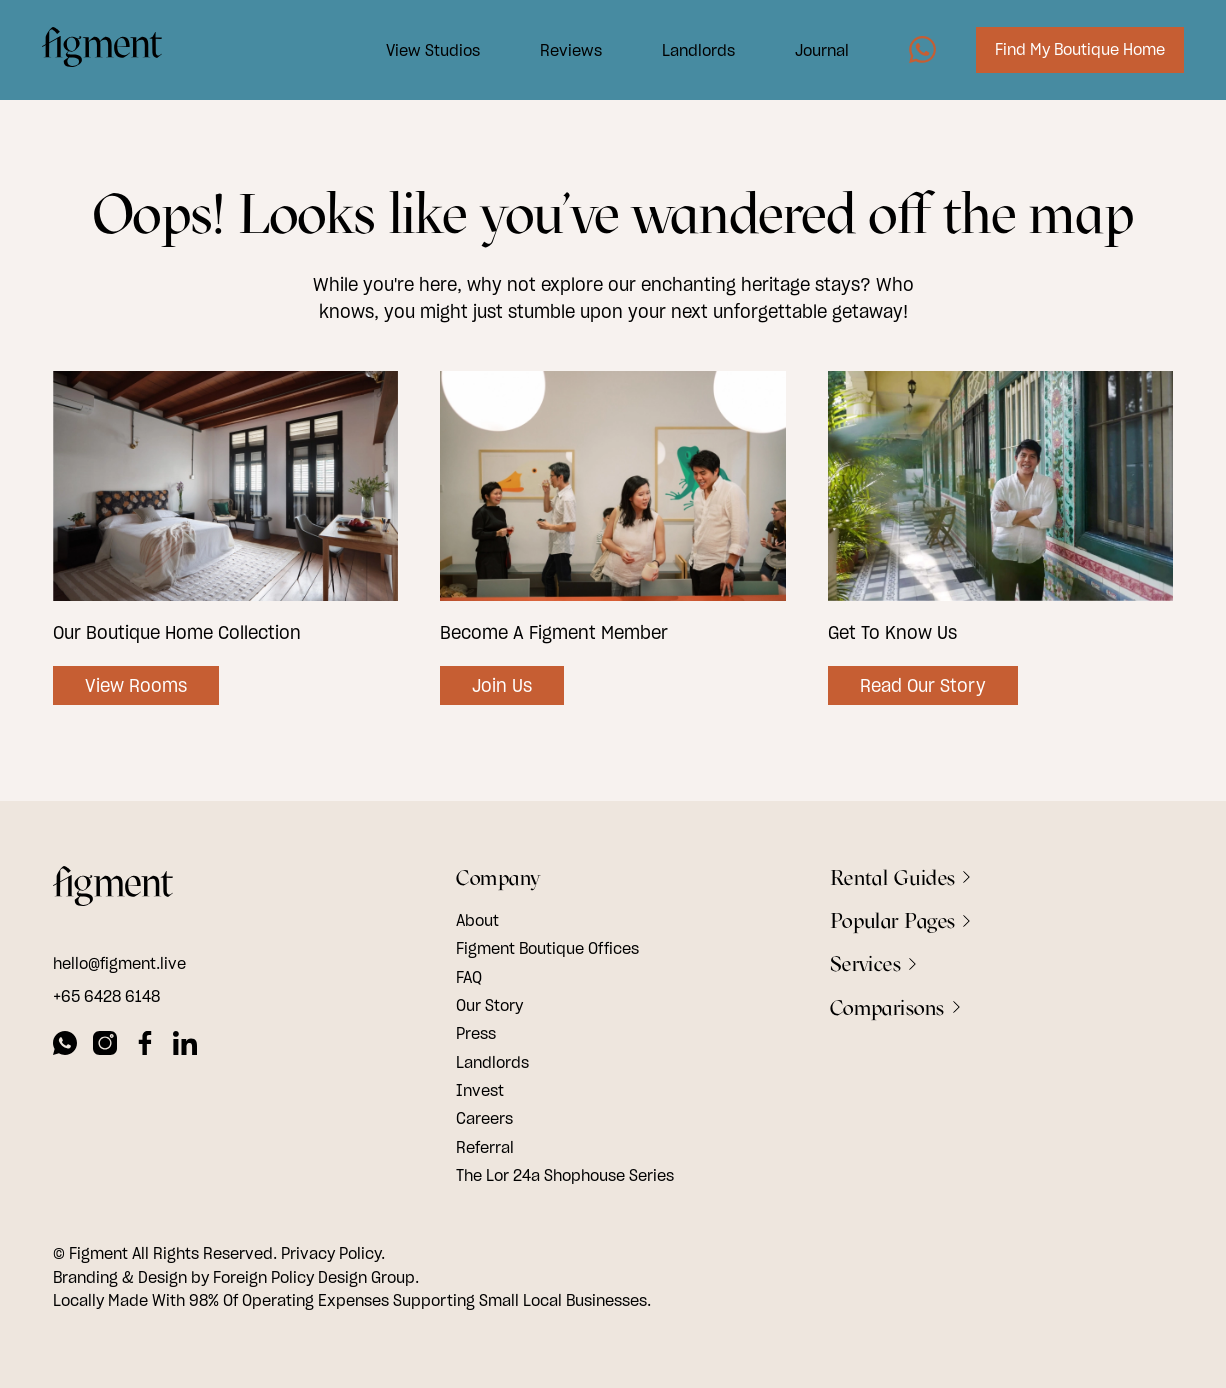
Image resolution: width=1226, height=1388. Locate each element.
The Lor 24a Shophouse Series (565, 1175)
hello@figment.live (119, 963)
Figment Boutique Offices (547, 948)
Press (476, 1033)
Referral (485, 1147)
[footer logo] (113, 889)
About (477, 920)
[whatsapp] (65, 1046)
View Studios (422, 53)
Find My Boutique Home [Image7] (1069, 53)
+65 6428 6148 (106, 996)
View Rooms (136, 685)
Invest (480, 1090)
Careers (484, 1118)
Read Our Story (923, 685)
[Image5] (911, 53)
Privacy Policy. (333, 1253)
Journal (811, 53)
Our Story (489, 1005)
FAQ (469, 977)
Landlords (687, 53)
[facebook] (145, 1046)
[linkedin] (185, 1046)
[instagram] (105, 1046)
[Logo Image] (113, 53)
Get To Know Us (892, 632)
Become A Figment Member (554, 632)
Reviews (560, 53)
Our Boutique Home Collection (177, 632)
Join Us (502, 685)
